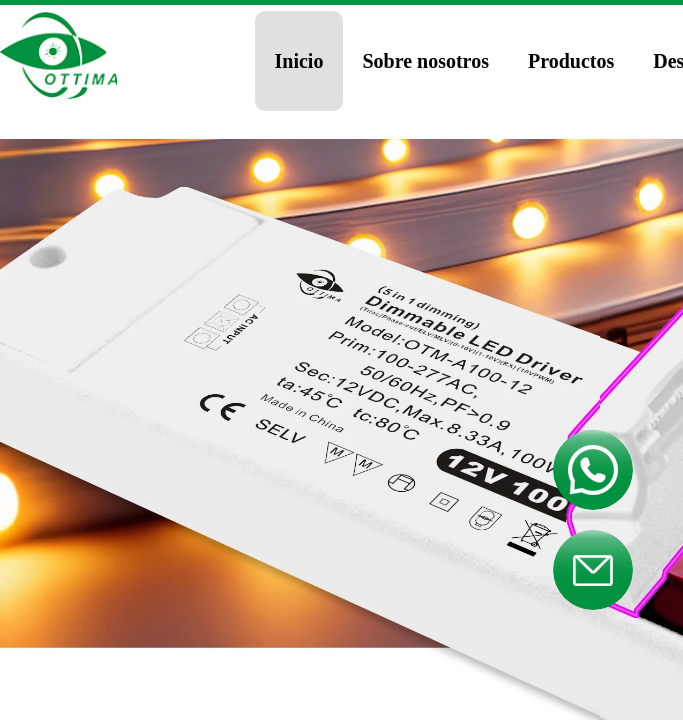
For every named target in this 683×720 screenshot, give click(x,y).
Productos (571, 61)
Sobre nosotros (425, 61)
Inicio (299, 61)
